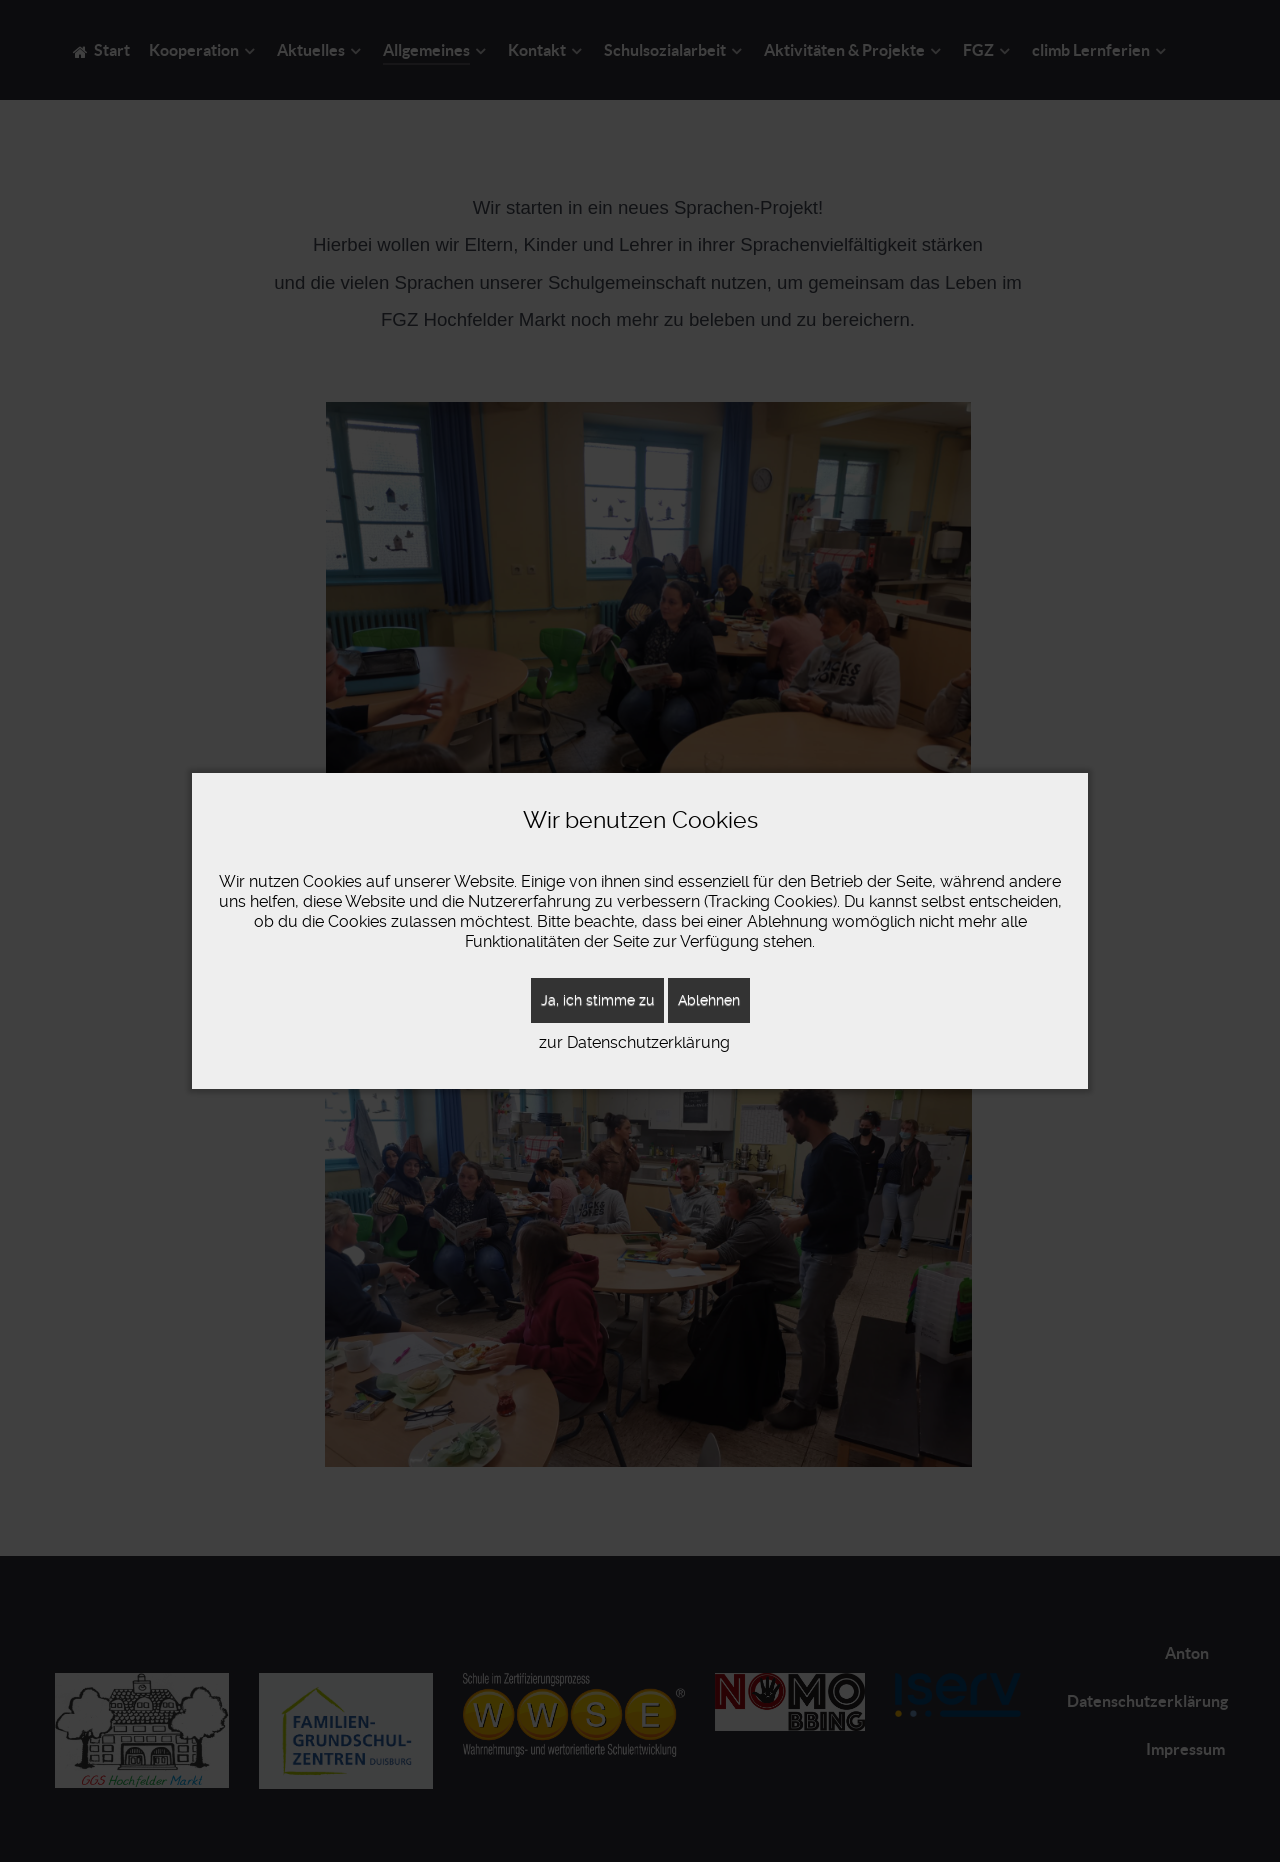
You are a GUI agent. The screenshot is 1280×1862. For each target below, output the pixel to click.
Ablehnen (709, 1000)
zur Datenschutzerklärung (634, 1042)
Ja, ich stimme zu (597, 1000)
